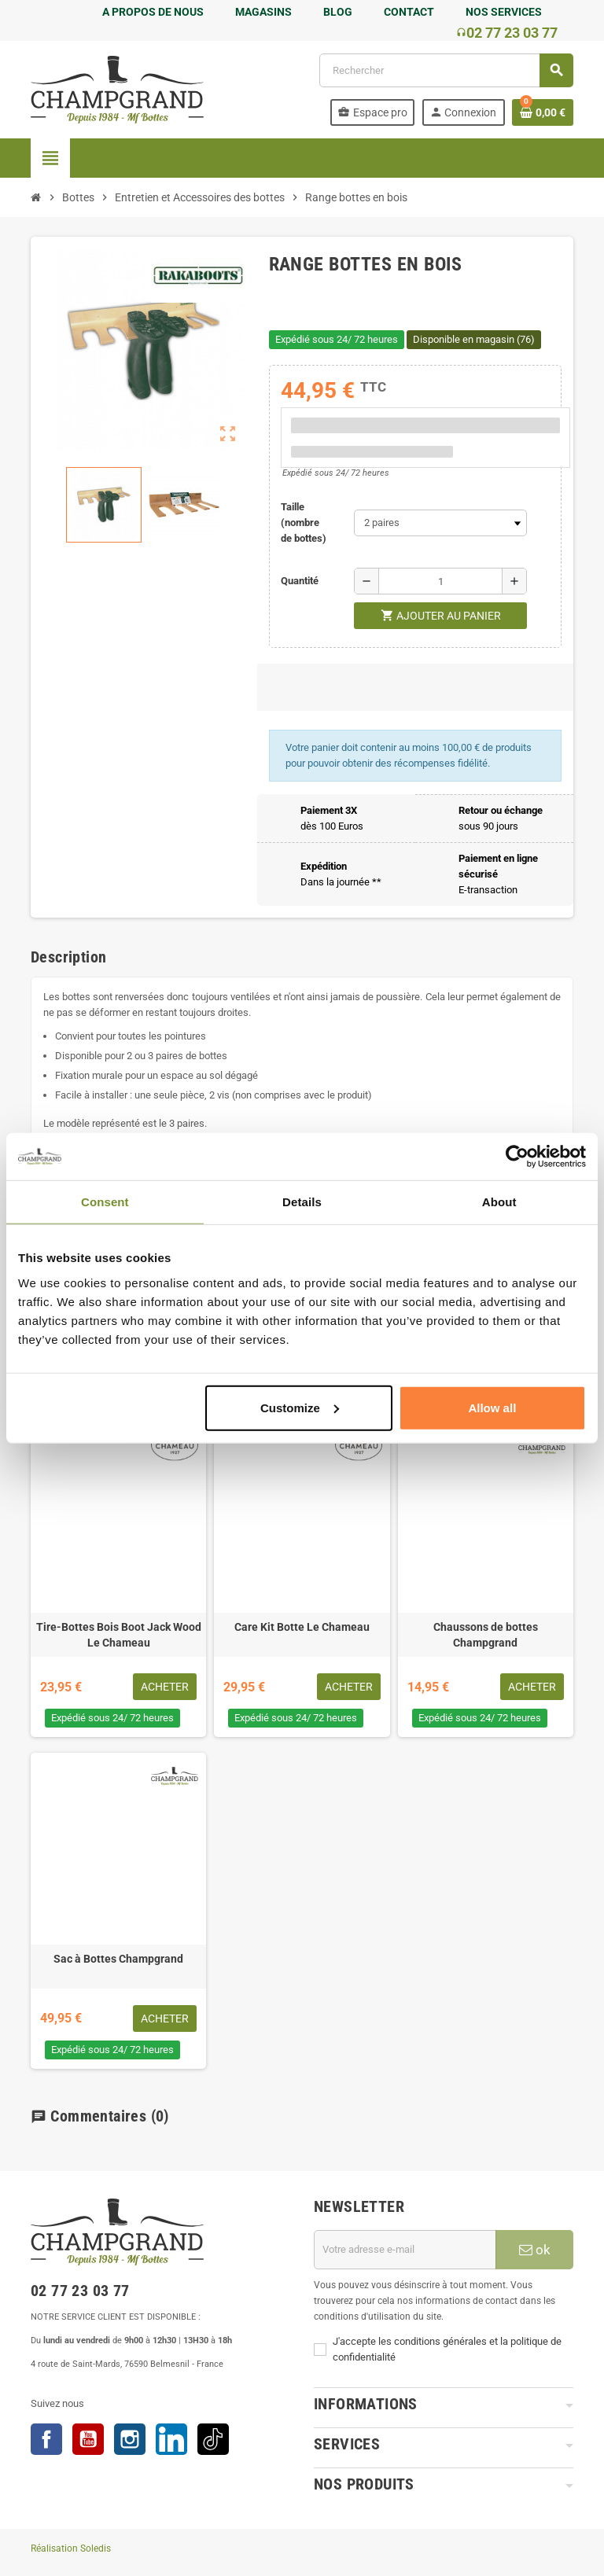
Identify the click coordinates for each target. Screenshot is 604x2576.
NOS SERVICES (504, 12)
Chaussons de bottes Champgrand (485, 1635)
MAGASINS (263, 12)
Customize (299, 1407)
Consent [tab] (105, 1202)
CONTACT (409, 12)
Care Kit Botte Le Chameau (302, 1627)
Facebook (46, 2439)
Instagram (129, 2439)
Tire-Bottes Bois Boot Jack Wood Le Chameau (118, 1635)
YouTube (88, 2439)
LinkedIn (171, 2439)
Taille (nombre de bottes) (303, 522)
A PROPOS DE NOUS (153, 12)
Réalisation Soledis (71, 2548)
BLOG (337, 12)
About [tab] (499, 1202)
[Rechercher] (446, 70)
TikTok (213, 2439)
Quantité (300, 581)
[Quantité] (440, 581)
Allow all (492, 1407)
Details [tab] (302, 1202)
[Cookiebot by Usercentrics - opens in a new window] (517, 1156)
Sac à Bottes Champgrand (118, 1958)
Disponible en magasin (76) (474, 339)
